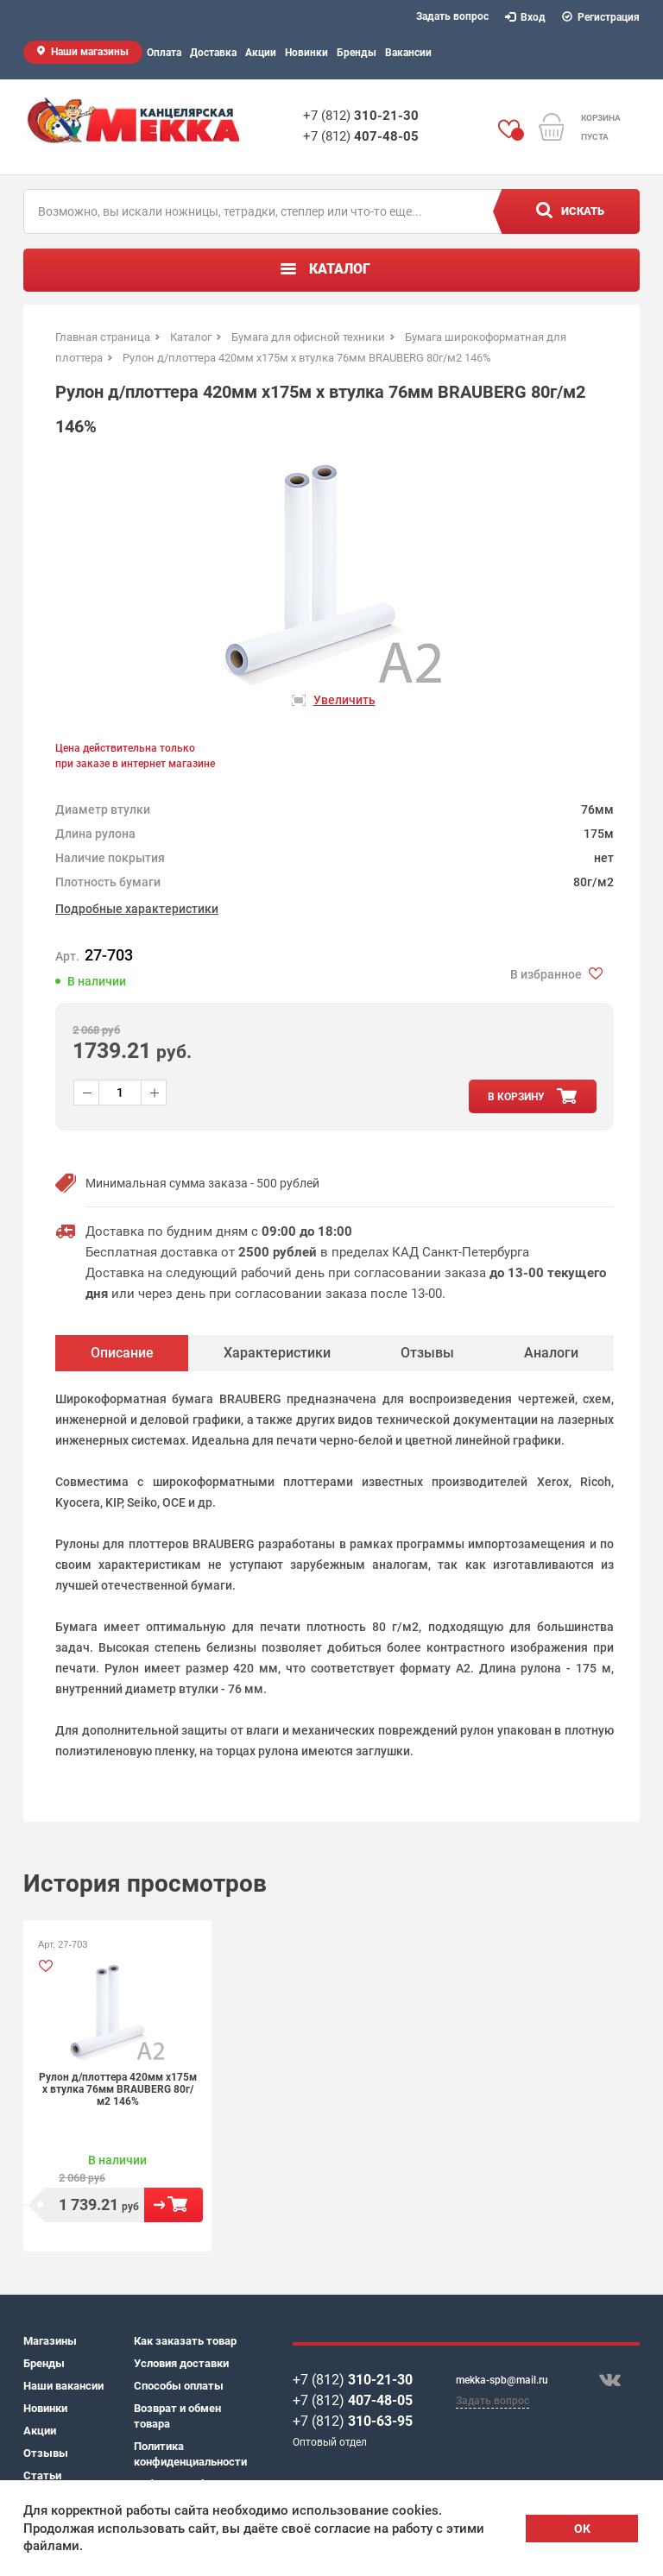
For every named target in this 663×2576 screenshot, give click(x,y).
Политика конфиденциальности (189, 2454)
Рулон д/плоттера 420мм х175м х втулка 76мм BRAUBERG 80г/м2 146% (118, 2089)
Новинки (306, 53)
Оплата (164, 53)
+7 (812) (361, 115)
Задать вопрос (452, 16)
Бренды (356, 53)
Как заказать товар (185, 2340)
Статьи (42, 2475)
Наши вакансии (63, 2385)
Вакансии (408, 53)
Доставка (213, 53)
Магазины (50, 2340)
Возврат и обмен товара (177, 2416)
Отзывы (45, 2453)
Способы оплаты (179, 2385)
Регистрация (601, 17)
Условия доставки (181, 2363)
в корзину (516, 1097)
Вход (526, 17)
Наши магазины (90, 52)
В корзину (173, 2205)
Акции (260, 53)
